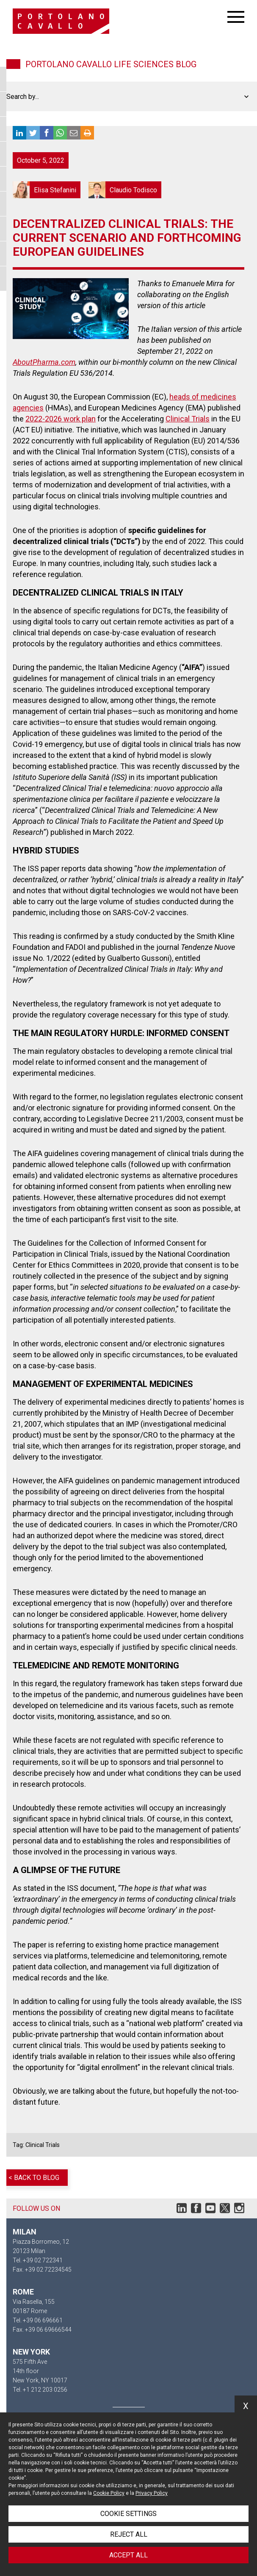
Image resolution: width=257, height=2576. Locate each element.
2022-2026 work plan (60, 418)
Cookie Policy (108, 2493)
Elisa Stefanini (46, 189)
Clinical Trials (188, 418)
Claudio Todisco (124, 189)
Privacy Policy (151, 2493)
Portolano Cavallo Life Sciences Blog (110, 64)
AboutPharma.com (44, 362)
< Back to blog (33, 2178)
